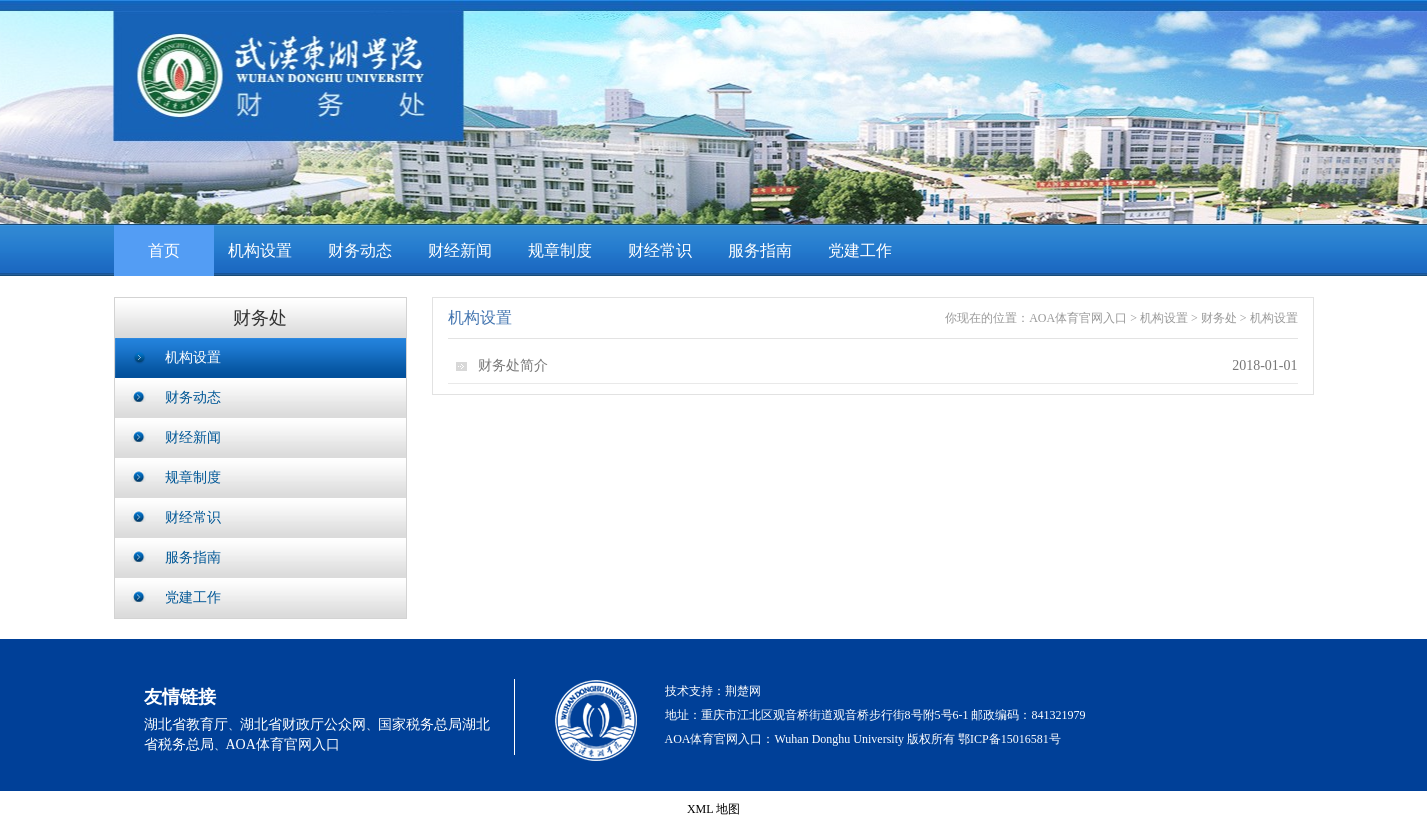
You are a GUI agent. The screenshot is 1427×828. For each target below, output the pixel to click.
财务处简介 (513, 365)
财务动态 (360, 250)
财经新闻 (460, 250)
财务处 (1219, 318)
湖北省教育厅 (186, 724)
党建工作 (860, 250)
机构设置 (260, 250)
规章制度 (560, 250)
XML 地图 (713, 809)
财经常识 (660, 250)
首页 (164, 250)
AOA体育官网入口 (1078, 318)
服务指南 (760, 250)
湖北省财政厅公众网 (303, 724)
